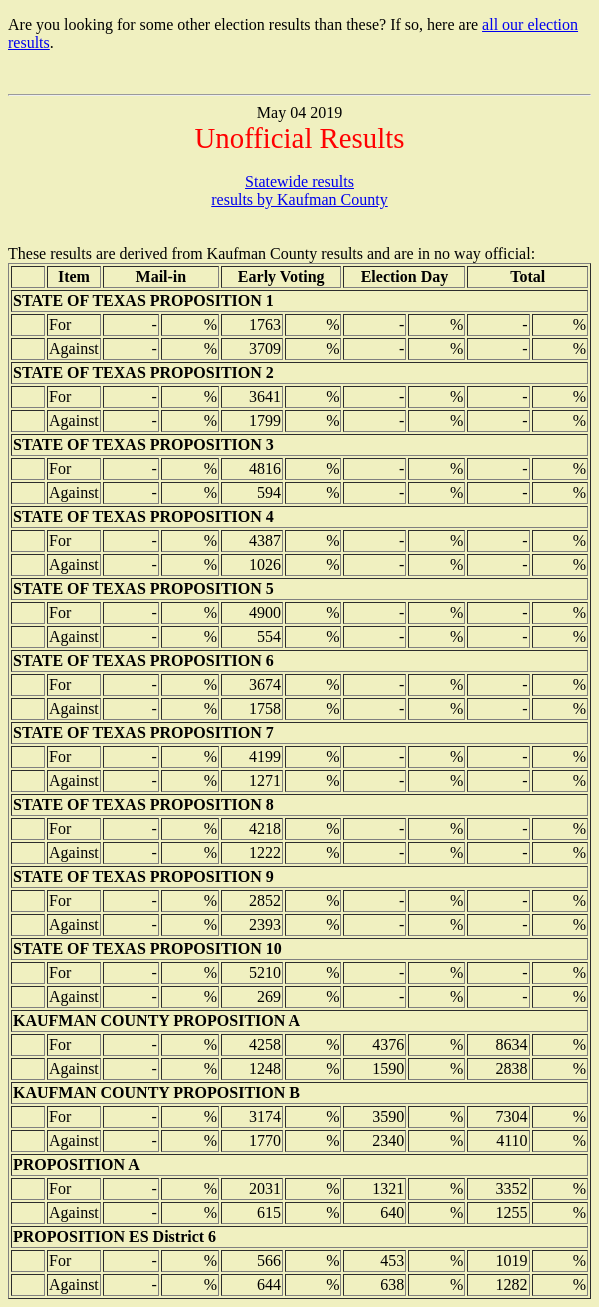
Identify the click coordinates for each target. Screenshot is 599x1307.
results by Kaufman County (299, 199)
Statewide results (299, 181)
